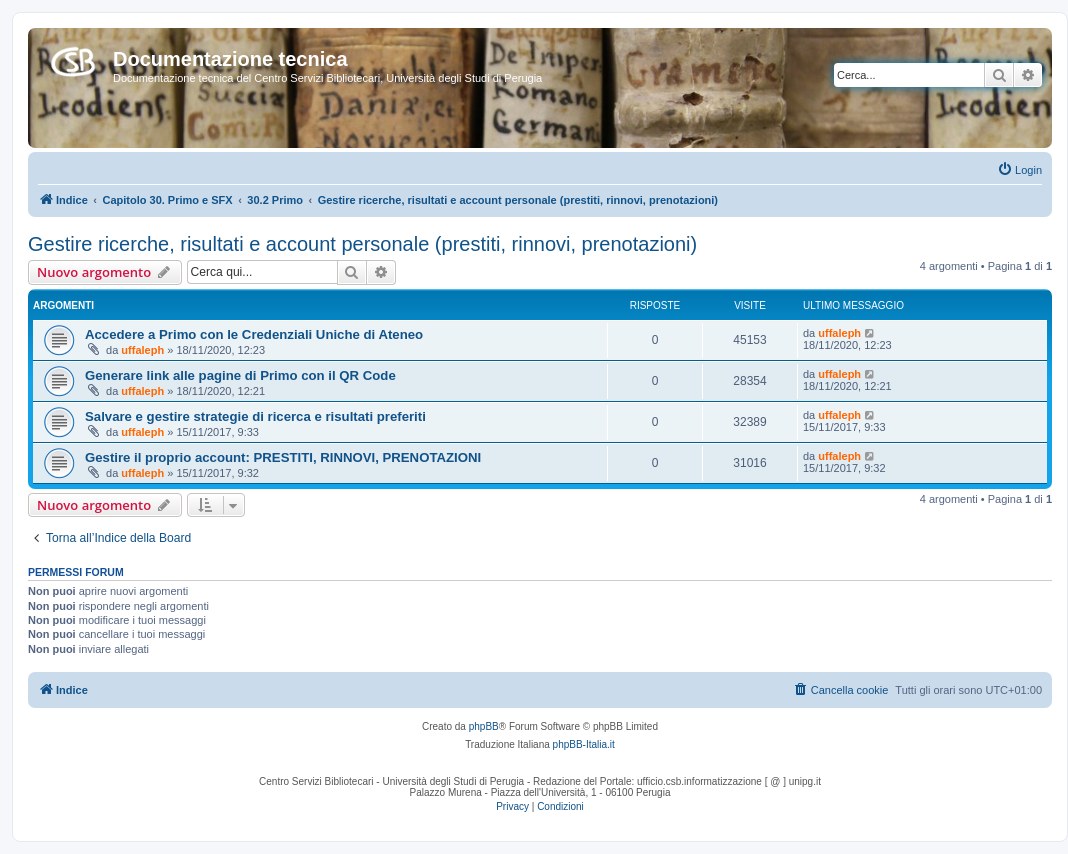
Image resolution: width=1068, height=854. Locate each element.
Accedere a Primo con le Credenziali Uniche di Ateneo (254, 334)
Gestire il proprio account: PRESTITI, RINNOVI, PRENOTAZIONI (283, 457)
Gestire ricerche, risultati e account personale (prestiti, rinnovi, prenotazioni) (362, 244)
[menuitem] (1019, 170)
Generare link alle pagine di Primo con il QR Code (240, 375)
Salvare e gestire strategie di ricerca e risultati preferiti (255, 416)
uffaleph (142, 350)
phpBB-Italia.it (584, 744)
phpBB (484, 726)
